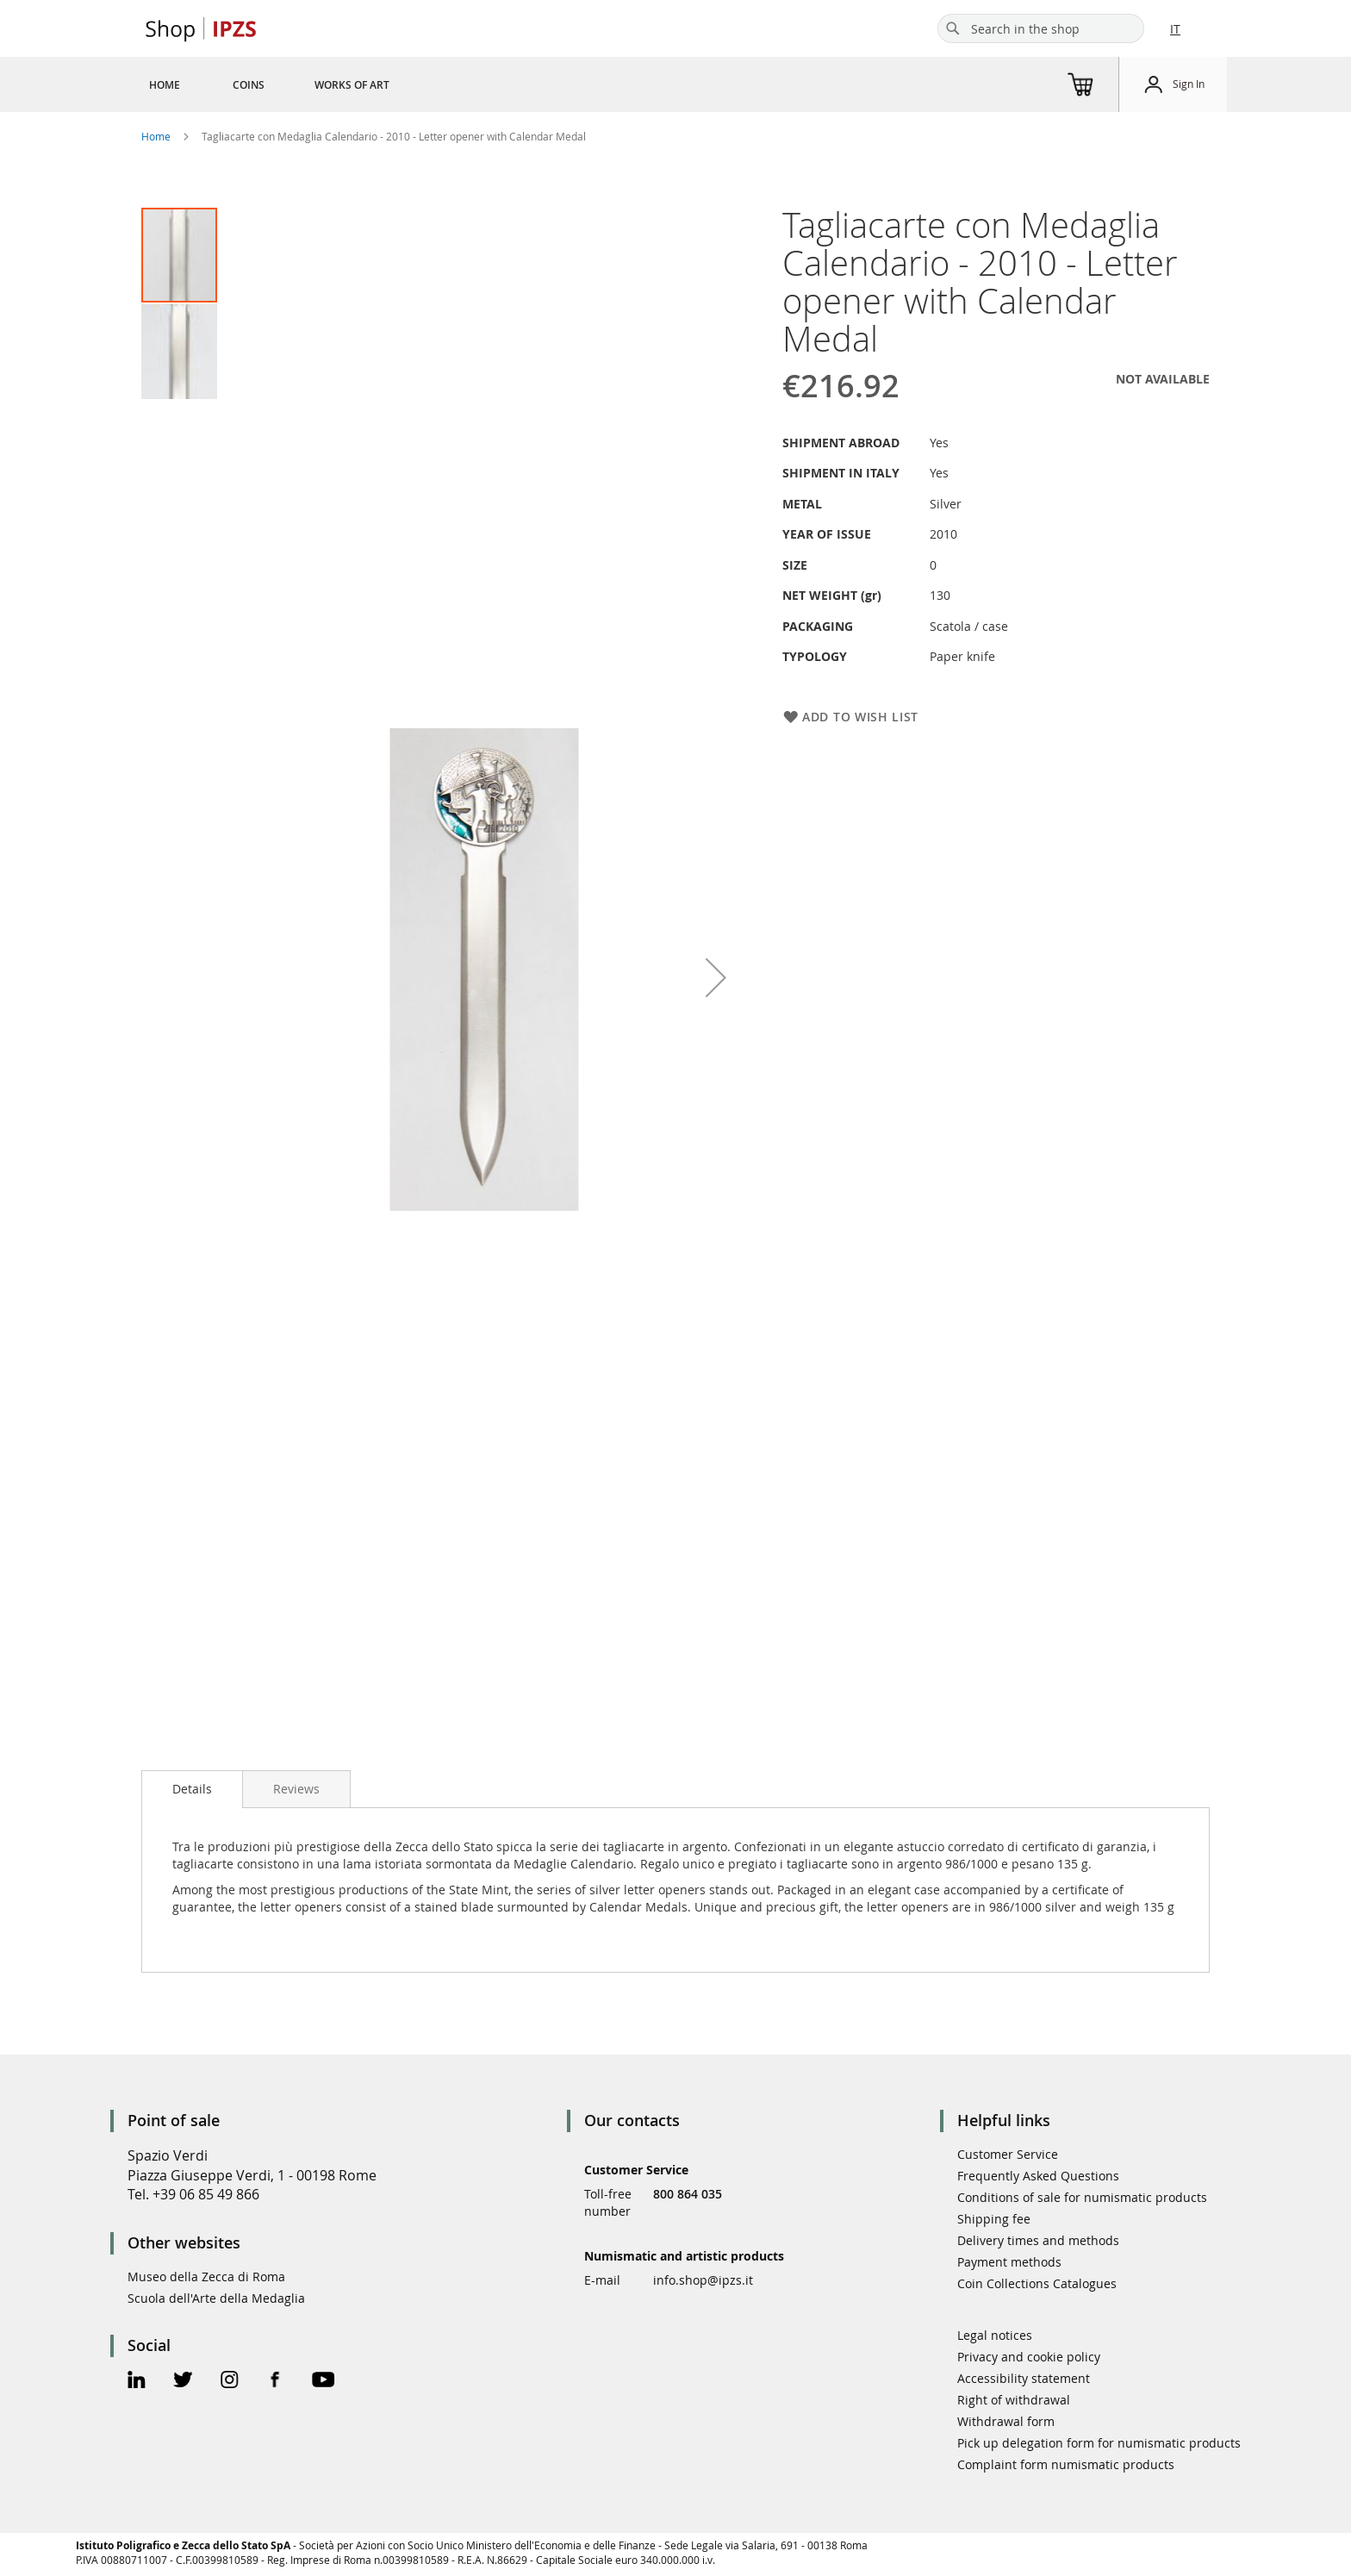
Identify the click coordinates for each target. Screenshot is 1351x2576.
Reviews (296, 1789)
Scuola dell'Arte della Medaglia (216, 2298)
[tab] (192, 1789)
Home (156, 136)
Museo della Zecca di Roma (206, 2276)
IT (1175, 29)
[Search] (953, 28)
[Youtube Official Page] (323, 2381)
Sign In (1189, 83)
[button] (179, 351)
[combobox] (1040, 28)
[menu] (290, 84)
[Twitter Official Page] (183, 2381)
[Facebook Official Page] (275, 2381)
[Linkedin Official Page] (137, 2381)
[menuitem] (164, 84)
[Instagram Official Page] (230, 2381)
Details (192, 1789)
